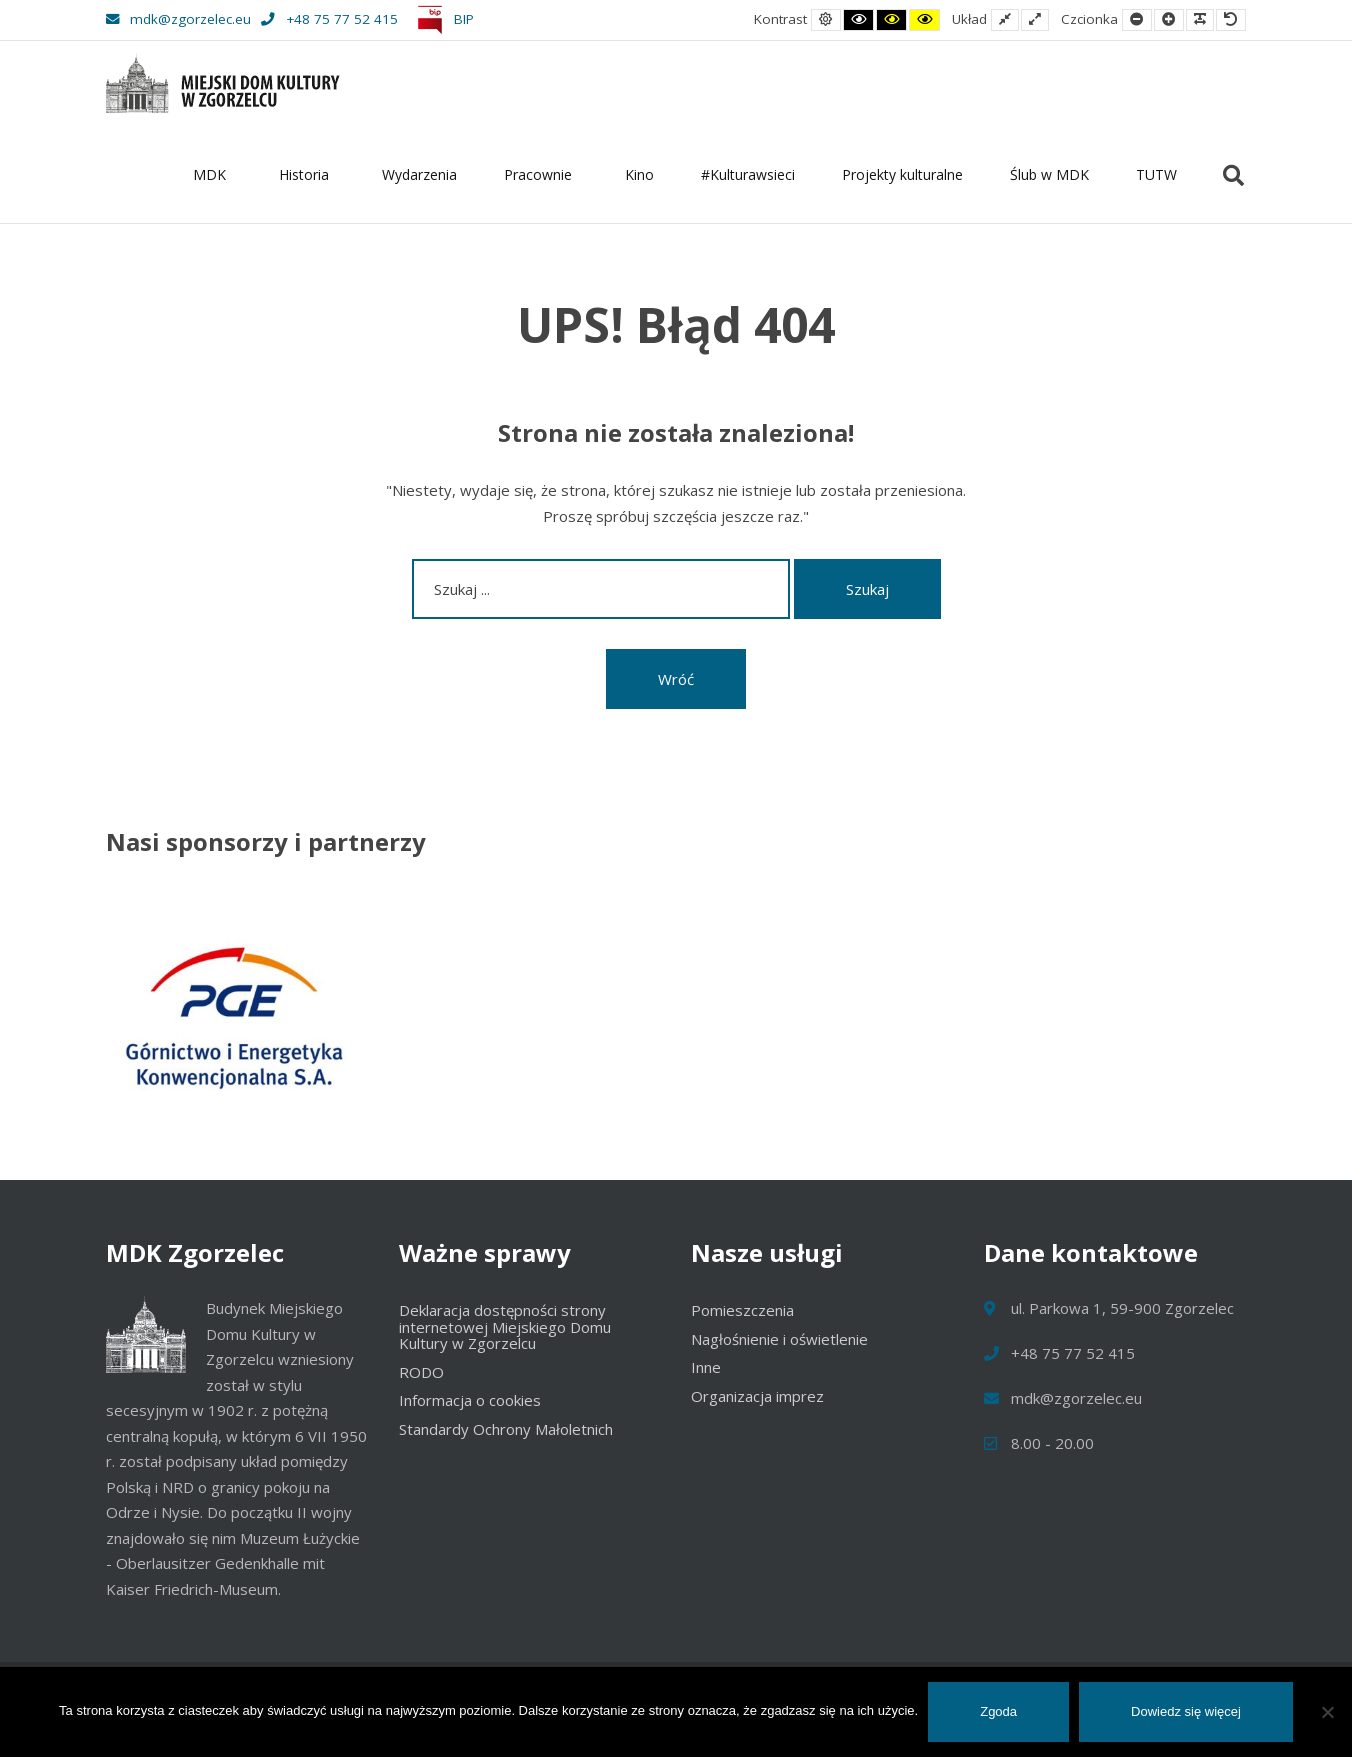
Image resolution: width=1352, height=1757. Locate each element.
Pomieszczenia (742, 1310)
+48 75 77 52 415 (329, 19)
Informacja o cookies (470, 1400)
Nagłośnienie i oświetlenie (779, 1339)
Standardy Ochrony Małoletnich (506, 1429)
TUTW (1156, 174)
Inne (706, 1367)
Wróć (676, 679)
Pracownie (541, 174)
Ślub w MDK (1049, 174)
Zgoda (998, 1711)
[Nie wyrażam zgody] (1327, 1712)
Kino (639, 174)
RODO (421, 1372)
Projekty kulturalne (902, 174)
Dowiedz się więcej (1186, 1711)
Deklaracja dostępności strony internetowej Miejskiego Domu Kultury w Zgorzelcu (505, 1326)
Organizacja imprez (757, 1396)
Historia (307, 174)
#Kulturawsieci (748, 174)
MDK (212, 174)
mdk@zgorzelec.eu (178, 19)
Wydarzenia (419, 174)
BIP (442, 19)
